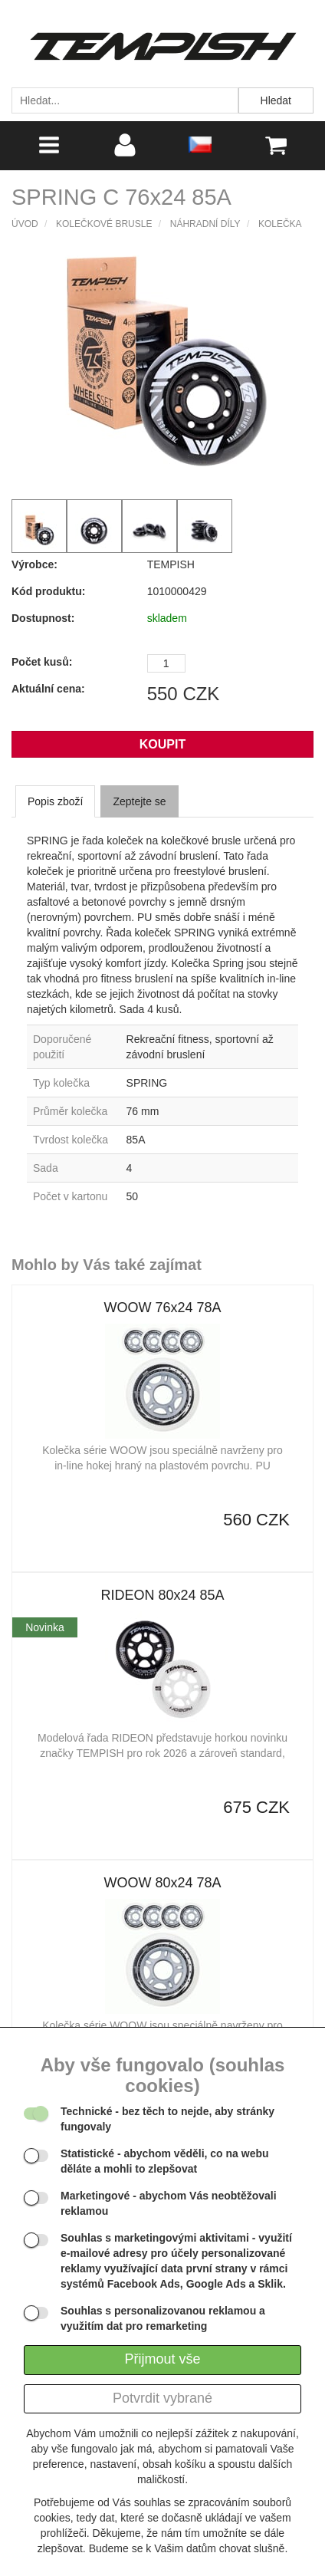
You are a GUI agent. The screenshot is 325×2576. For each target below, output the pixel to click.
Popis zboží (55, 801)
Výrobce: (34, 564)
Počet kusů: (41, 662)
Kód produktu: (48, 591)
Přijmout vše (162, 2359)
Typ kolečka (61, 1083)
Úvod (24, 224)
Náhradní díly (205, 224)
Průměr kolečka (70, 1111)
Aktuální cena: (48, 689)
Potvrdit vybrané (162, 2398)
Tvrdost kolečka (70, 1139)
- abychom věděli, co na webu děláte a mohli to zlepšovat (165, 2161)
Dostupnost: (42, 618)
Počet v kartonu (70, 1196)
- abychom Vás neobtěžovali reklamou (169, 2203)
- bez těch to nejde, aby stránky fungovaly (167, 2119)
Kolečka (280, 224)
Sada (45, 1168)
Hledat (276, 100)
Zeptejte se (139, 801)
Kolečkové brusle (104, 224)
